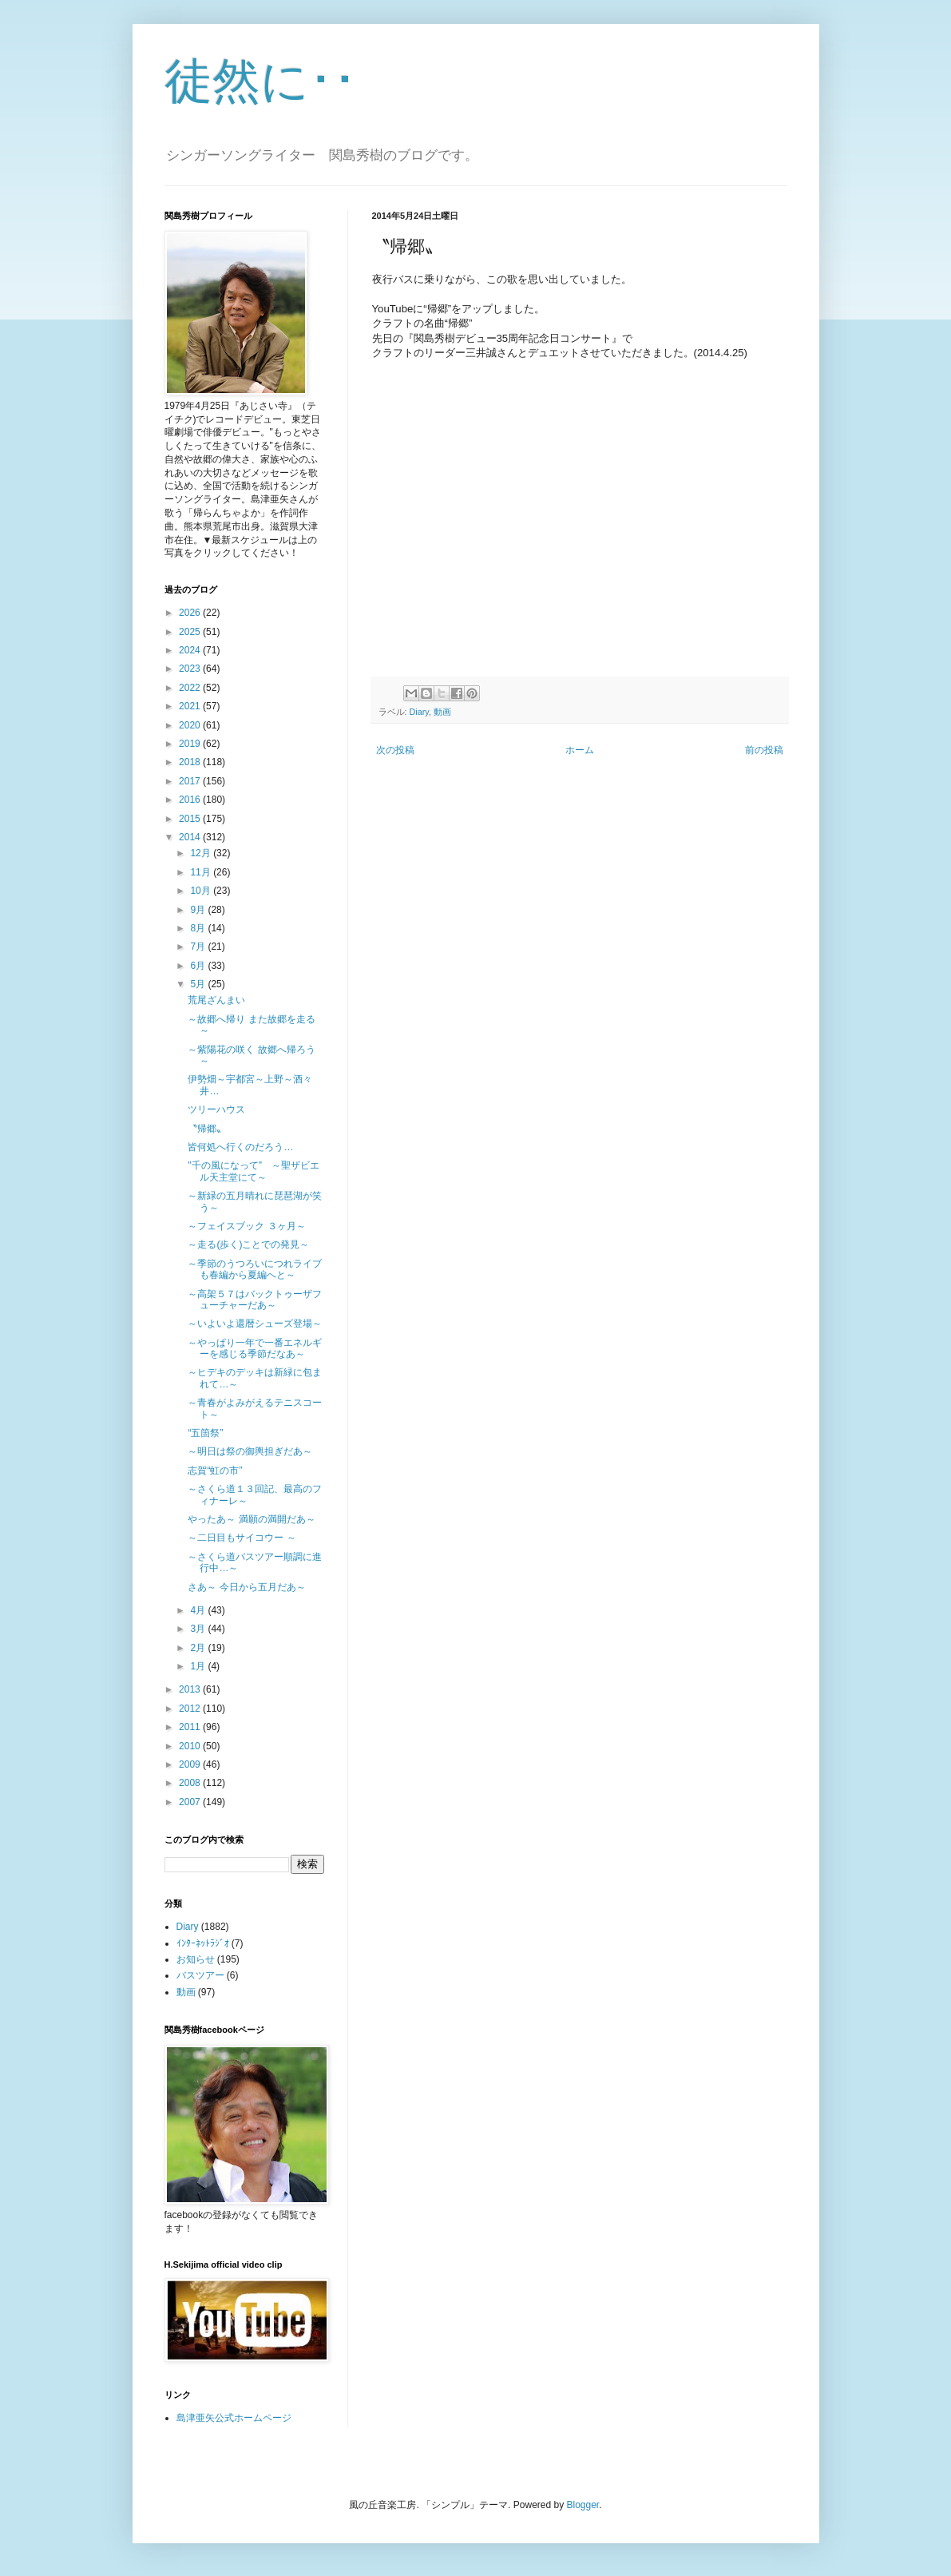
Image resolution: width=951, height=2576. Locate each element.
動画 (442, 711)
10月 (201, 890)
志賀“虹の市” (215, 1470)
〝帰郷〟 (207, 1128)
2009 (191, 1764)
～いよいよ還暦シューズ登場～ (255, 1323)
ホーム (579, 750)
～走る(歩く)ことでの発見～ (248, 1244)
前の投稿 (764, 750)
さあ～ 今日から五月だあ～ (246, 1587)
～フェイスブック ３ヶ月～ (246, 1226)
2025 (191, 631)
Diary (419, 711)
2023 (191, 668)
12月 (201, 853)
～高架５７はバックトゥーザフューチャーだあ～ (255, 1299)
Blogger (583, 2505)
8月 (199, 928)
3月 (199, 1628)
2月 (199, 1647)
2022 (191, 687)
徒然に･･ (260, 81)
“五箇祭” (205, 1433)
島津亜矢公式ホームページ (233, 2417)
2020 (191, 725)
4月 (199, 1610)
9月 (199, 909)
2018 (191, 762)
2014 (191, 837)
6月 (199, 965)
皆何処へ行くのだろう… (240, 1147)
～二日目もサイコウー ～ (241, 1537)
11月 (201, 872)
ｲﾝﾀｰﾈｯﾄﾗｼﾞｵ (202, 1943)
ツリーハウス (216, 1109)
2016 (191, 799)
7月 (199, 946)
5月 (199, 984)
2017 (191, 781)
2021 (191, 706)
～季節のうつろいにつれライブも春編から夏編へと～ (255, 1269)
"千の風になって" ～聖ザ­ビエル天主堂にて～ (253, 1171)
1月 (199, 1666)
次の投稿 (395, 750)
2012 (191, 1708)
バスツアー (200, 1975)
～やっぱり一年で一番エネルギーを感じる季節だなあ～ (255, 1348)
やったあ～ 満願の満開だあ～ (251, 1519)
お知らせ (195, 1959)
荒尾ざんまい (216, 1000)
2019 (191, 743)
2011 (191, 1727)
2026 (191, 612)
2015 (191, 818)
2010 (191, 1746)
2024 (191, 650)
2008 (191, 1782)
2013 (191, 1689)
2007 (191, 1802)
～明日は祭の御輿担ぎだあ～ (250, 1451)
